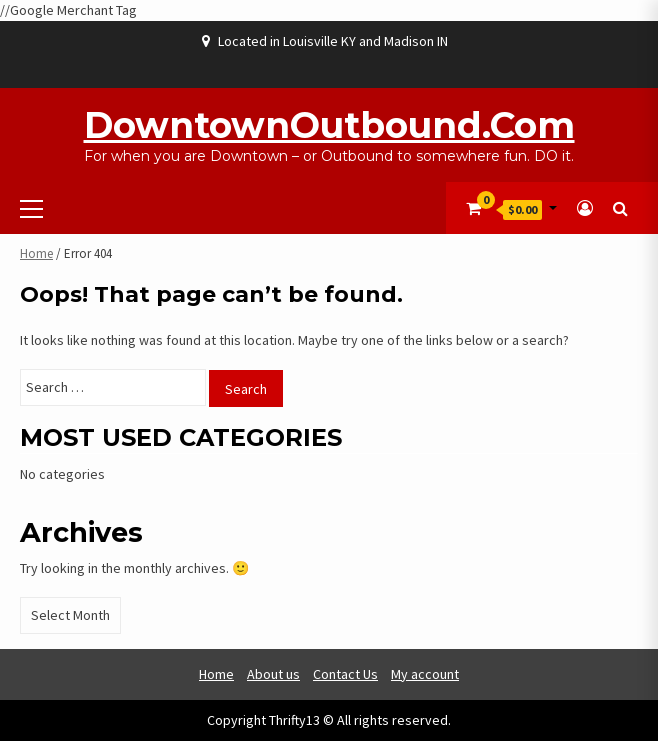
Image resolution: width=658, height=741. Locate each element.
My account (425, 674)
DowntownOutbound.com (329, 125)
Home (36, 253)
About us (273, 674)
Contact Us (345, 674)
